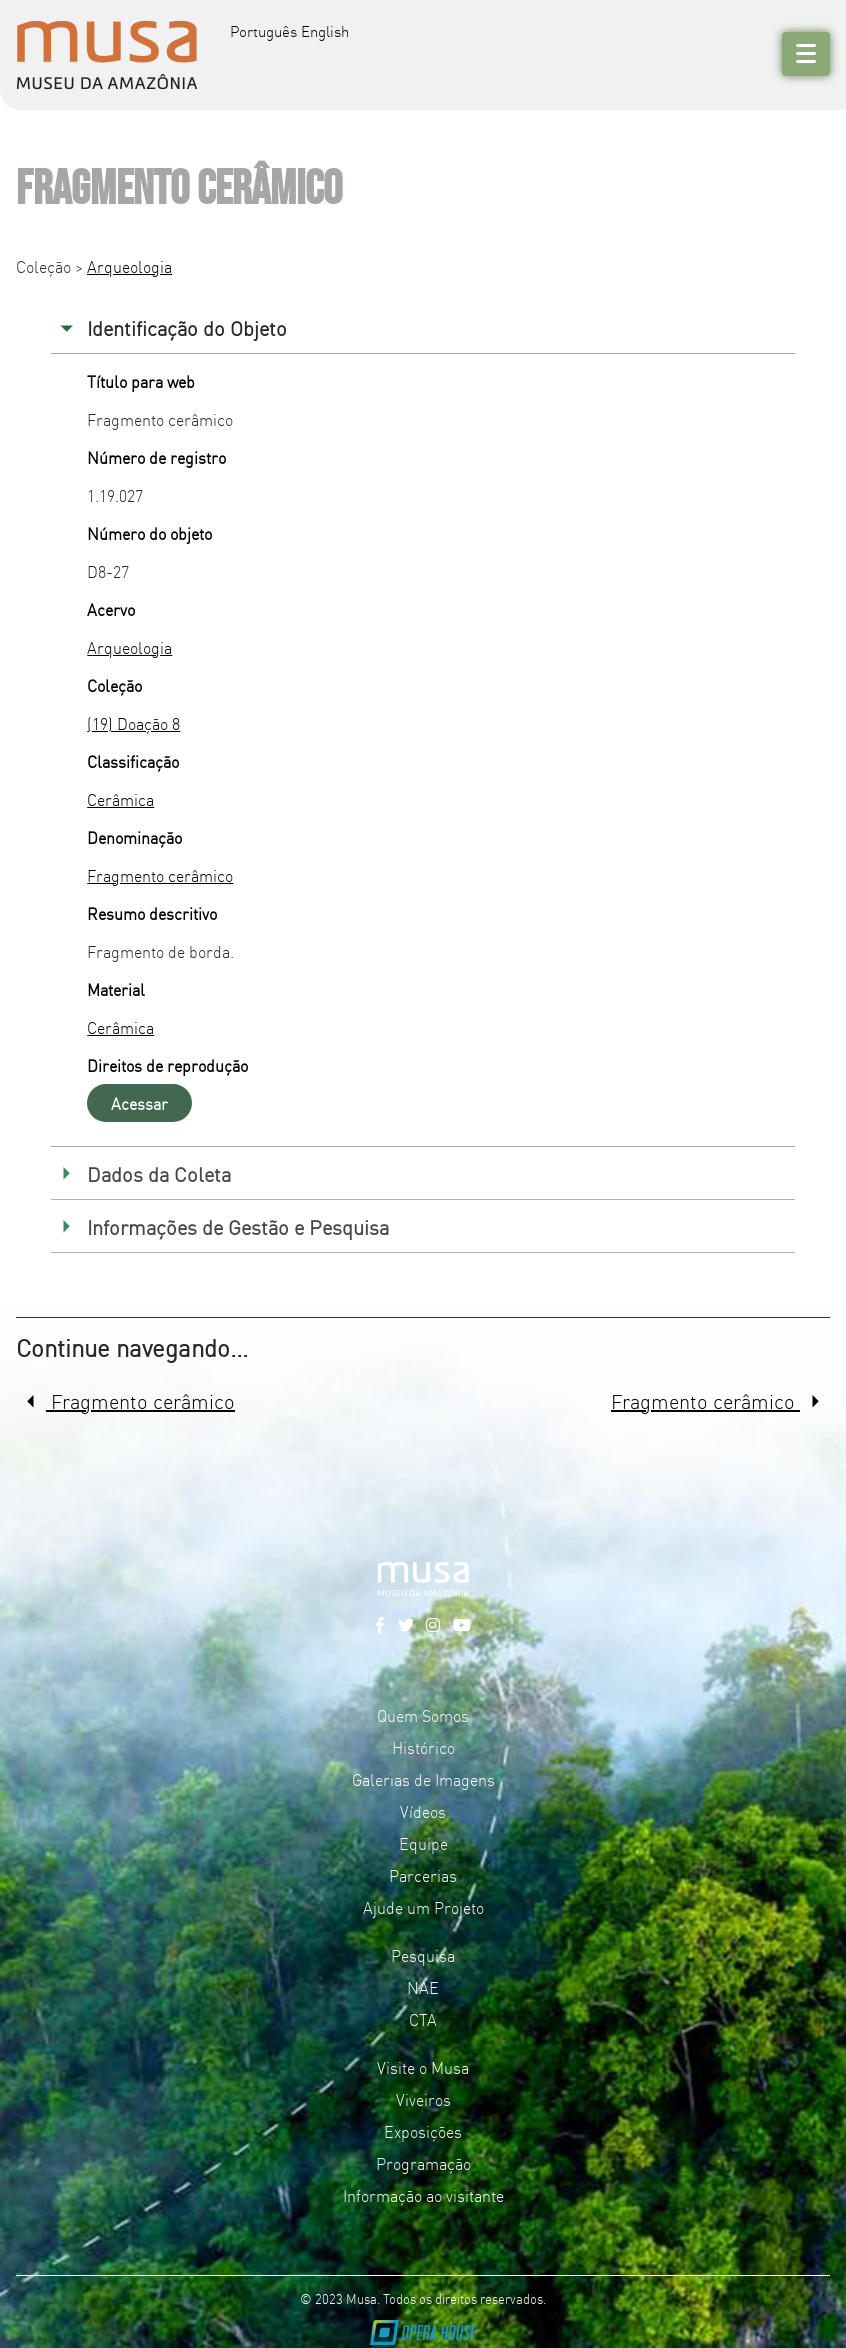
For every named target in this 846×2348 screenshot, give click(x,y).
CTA (423, 2019)
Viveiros (423, 2099)
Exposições (423, 2131)
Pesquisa (423, 1955)
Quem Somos (423, 1715)
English (325, 30)
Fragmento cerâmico (160, 875)
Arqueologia (129, 266)
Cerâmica (120, 799)
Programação (423, 2163)
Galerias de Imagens (423, 1779)
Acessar (139, 1103)
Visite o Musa (423, 2067)
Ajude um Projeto (423, 1907)
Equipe (423, 1843)
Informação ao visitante (423, 2195)
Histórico (423, 1747)
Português (263, 30)
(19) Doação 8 (133, 723)
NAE (423, 1987)
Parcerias (423, 1875)
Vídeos (423, 1811)
